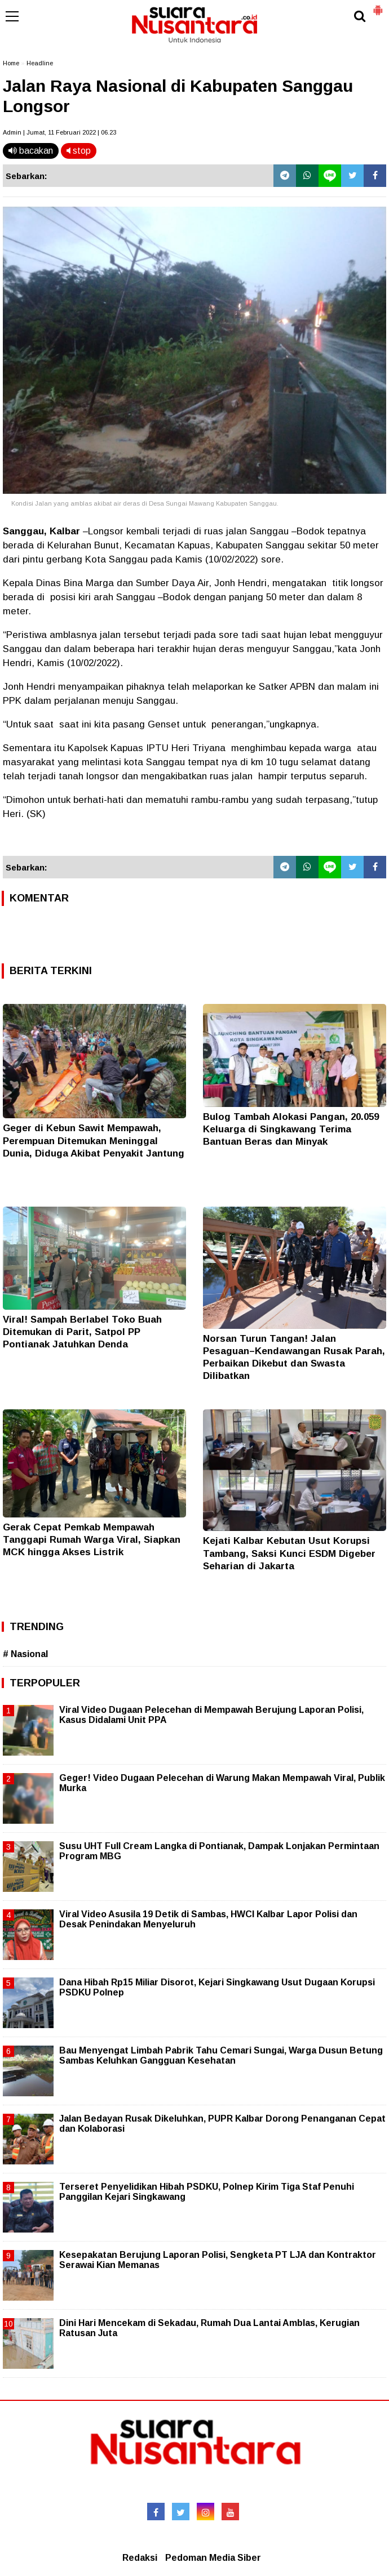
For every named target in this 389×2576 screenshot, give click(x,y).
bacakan (30, 150)
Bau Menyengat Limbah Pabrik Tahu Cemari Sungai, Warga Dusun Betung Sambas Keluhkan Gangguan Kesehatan (221, 2055)
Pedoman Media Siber (213, 2557)
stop (79, 150)
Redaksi (139, 2557)
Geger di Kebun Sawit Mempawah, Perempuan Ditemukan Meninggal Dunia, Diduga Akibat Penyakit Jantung (93, 1140)
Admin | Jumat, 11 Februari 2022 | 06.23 (59, 132)
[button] (377, 5)
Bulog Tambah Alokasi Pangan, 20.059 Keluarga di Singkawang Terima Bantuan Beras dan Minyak (291, 1129)
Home (11, 63)
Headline (39, 63)
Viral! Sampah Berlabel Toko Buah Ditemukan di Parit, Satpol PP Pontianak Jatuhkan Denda (82, 1332)
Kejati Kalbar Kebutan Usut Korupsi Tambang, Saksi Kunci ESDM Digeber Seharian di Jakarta (289, 1553)
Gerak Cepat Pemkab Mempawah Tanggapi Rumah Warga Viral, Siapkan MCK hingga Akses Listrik (91, 1539)
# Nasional (25, 1654)
